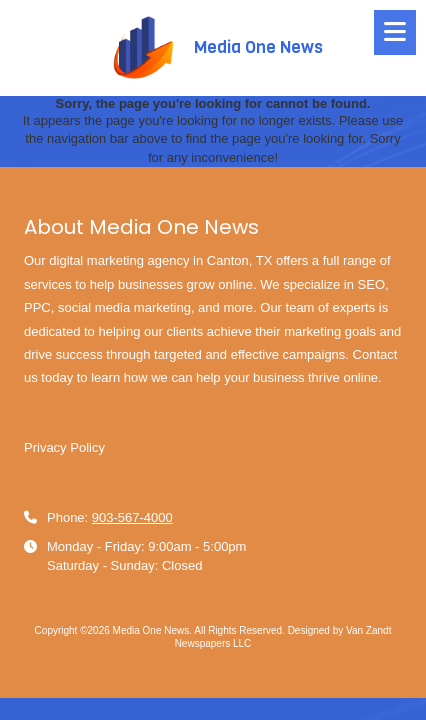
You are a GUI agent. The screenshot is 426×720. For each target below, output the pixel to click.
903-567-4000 (132, 517)
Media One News (258, 47)
